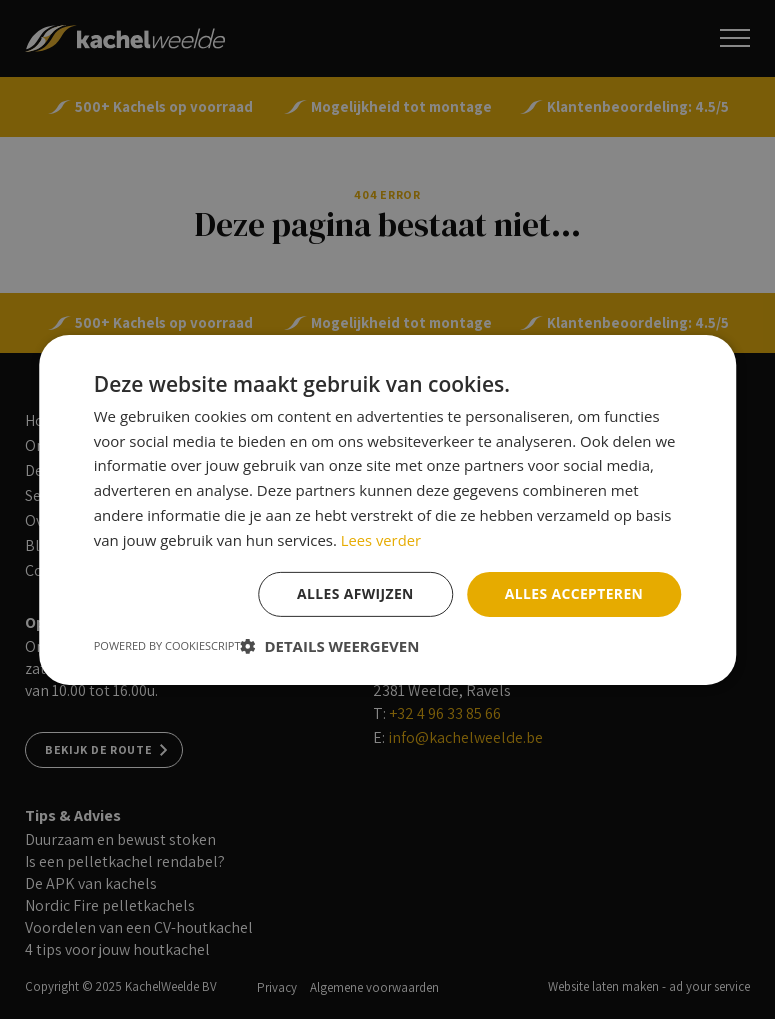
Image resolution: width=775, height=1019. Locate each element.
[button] (330, 646)
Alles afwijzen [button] (354, 593)
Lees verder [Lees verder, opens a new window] (382, 539)
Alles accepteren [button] (574, 593)
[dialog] (387, 509)
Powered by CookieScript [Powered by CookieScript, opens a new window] (167, 645)
